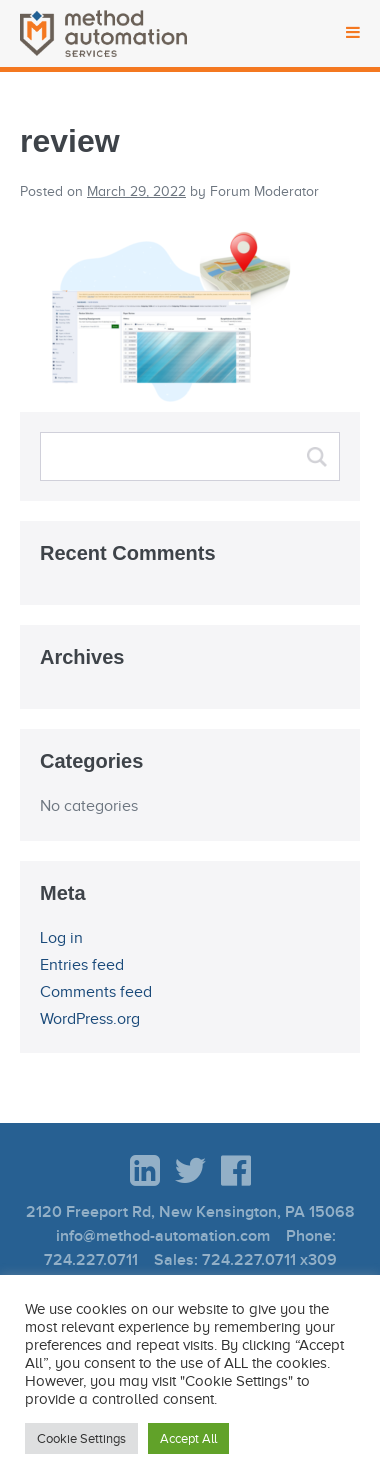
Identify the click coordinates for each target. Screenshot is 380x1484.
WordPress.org (90, 1019)
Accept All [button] (188, 1438)
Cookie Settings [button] (81, 1438)
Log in (61, 938)
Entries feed (82, 965)
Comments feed (96, 992)
